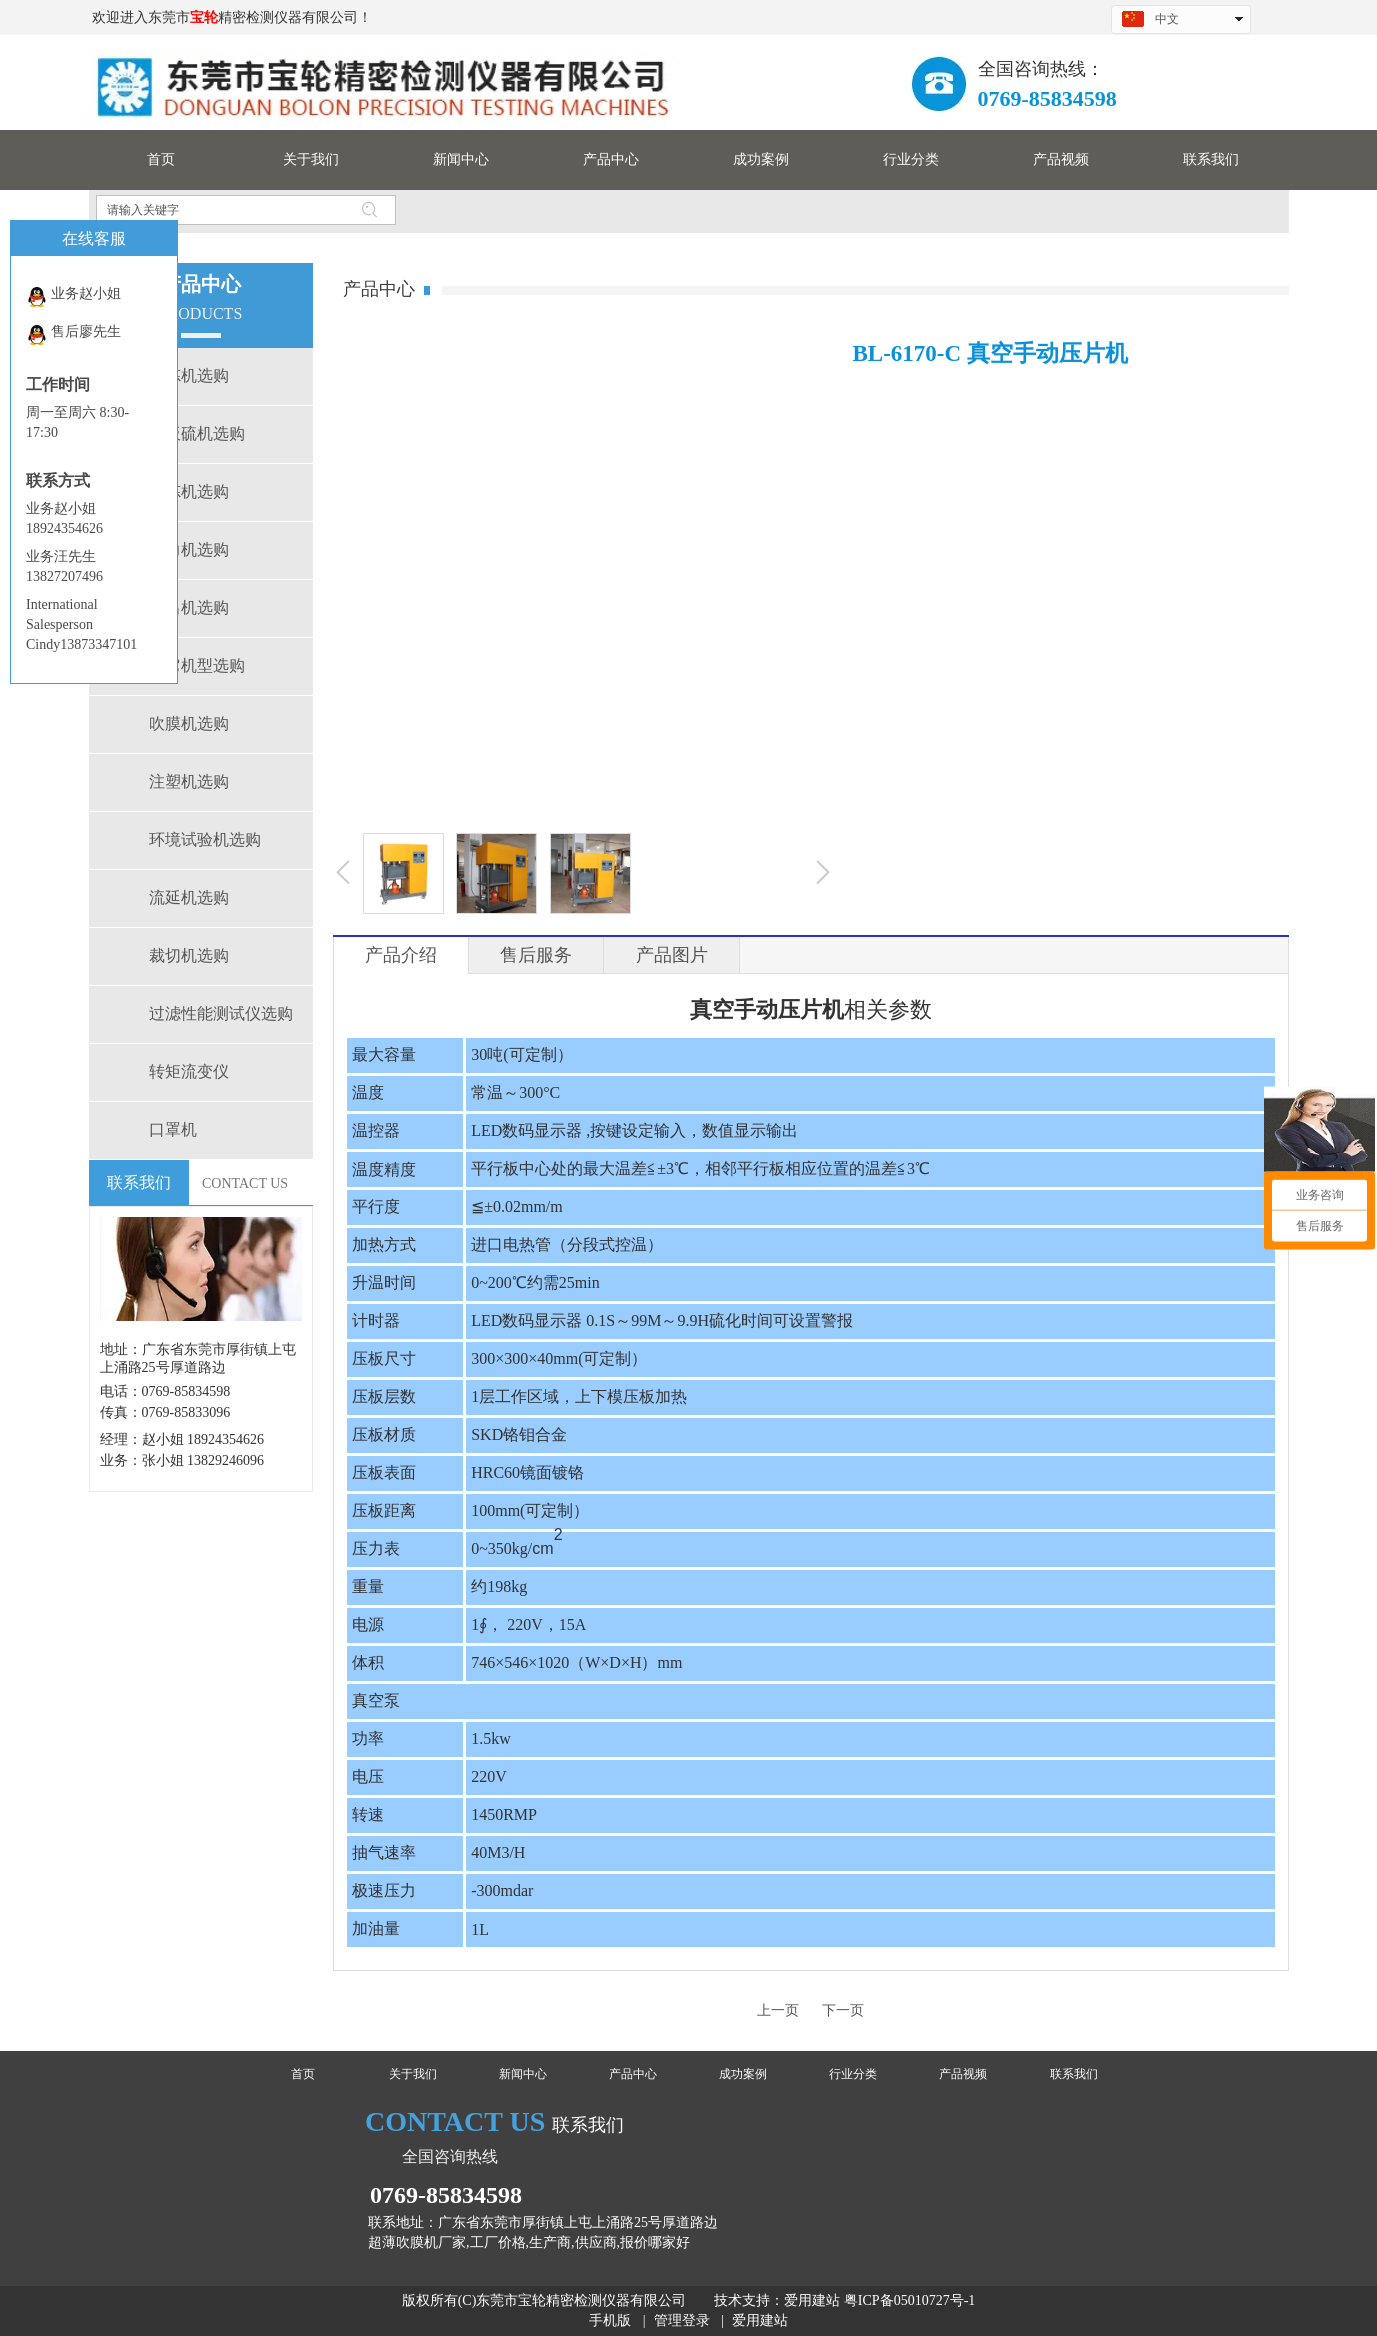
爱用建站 (812, 2300)
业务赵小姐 (73, 296)
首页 (303, 2074)
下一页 (843, 2010)
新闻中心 (523, 2074)
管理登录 (682, 2320)
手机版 (610, 2320)
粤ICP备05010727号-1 (909, 2300)
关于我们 (413, 2074)
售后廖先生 (73, 334)
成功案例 (743, 2074)
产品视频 (963, 2074)
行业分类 (853, 2074)
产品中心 (633, 2074)
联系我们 (1074, 2074)
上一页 (778, 2010)
